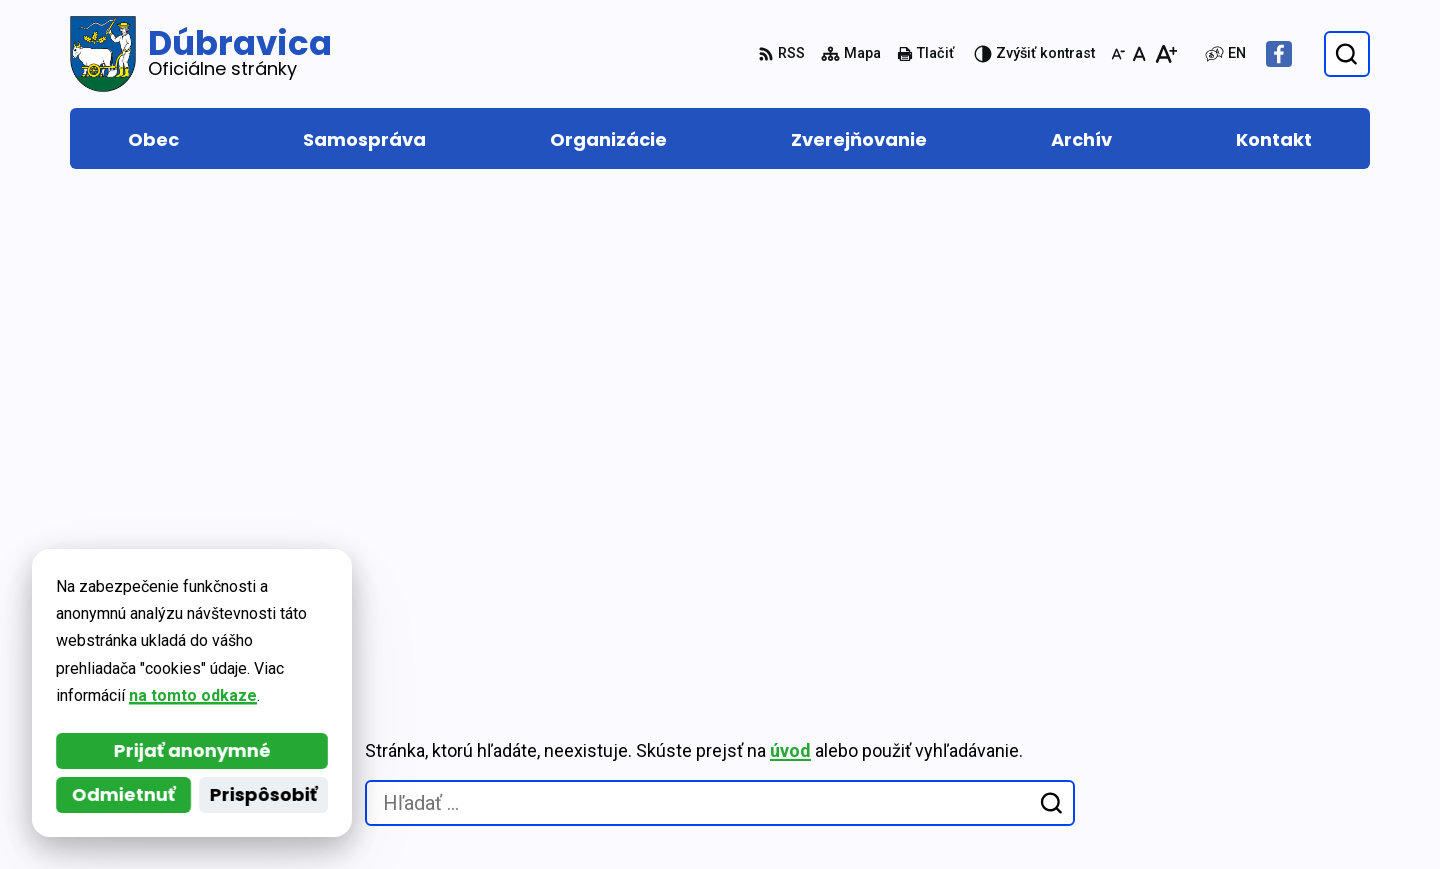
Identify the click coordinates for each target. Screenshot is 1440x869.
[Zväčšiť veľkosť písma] (1165, 54)
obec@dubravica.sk (1295, 767)
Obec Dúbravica (248, 620)
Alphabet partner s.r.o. (343, 600)
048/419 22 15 (1273, 719)
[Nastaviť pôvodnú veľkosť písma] (1139, 54)
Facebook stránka (1289, 791)
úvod (790, 279)
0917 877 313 (1270, 743)
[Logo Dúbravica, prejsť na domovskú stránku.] (201, 54)
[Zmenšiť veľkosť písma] (1118, 54)
